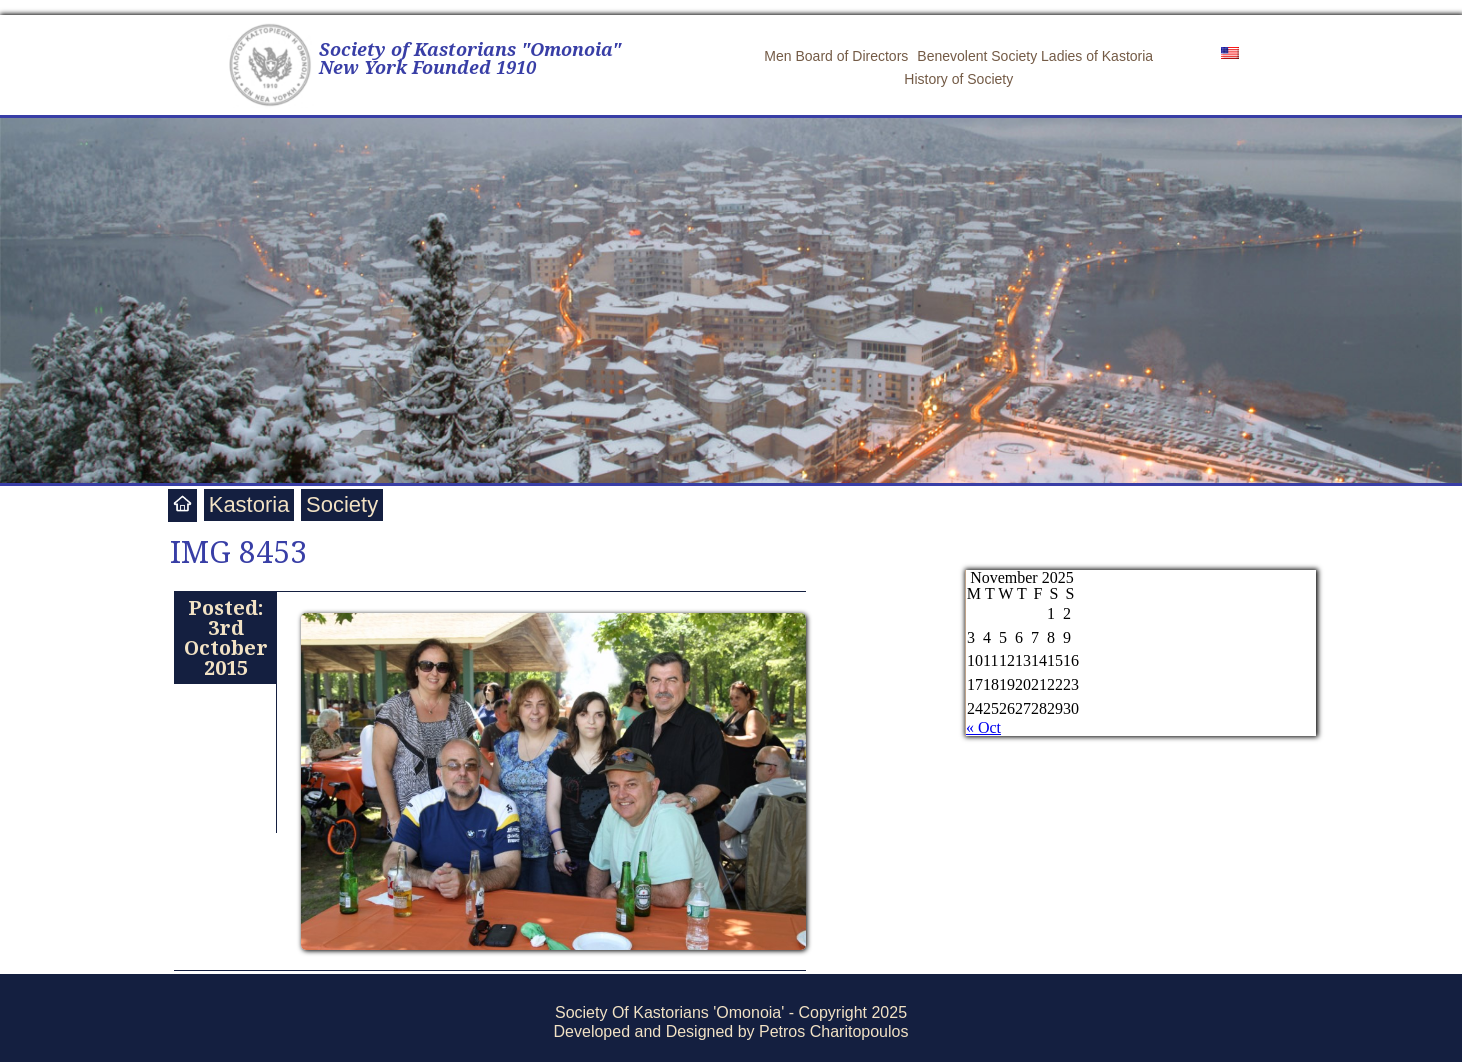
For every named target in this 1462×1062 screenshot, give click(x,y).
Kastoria (249, 504)
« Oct (983, 727)
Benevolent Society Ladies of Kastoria (1035, 56)
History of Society (958, 79)
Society (342, 504)
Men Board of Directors (836, 56)
